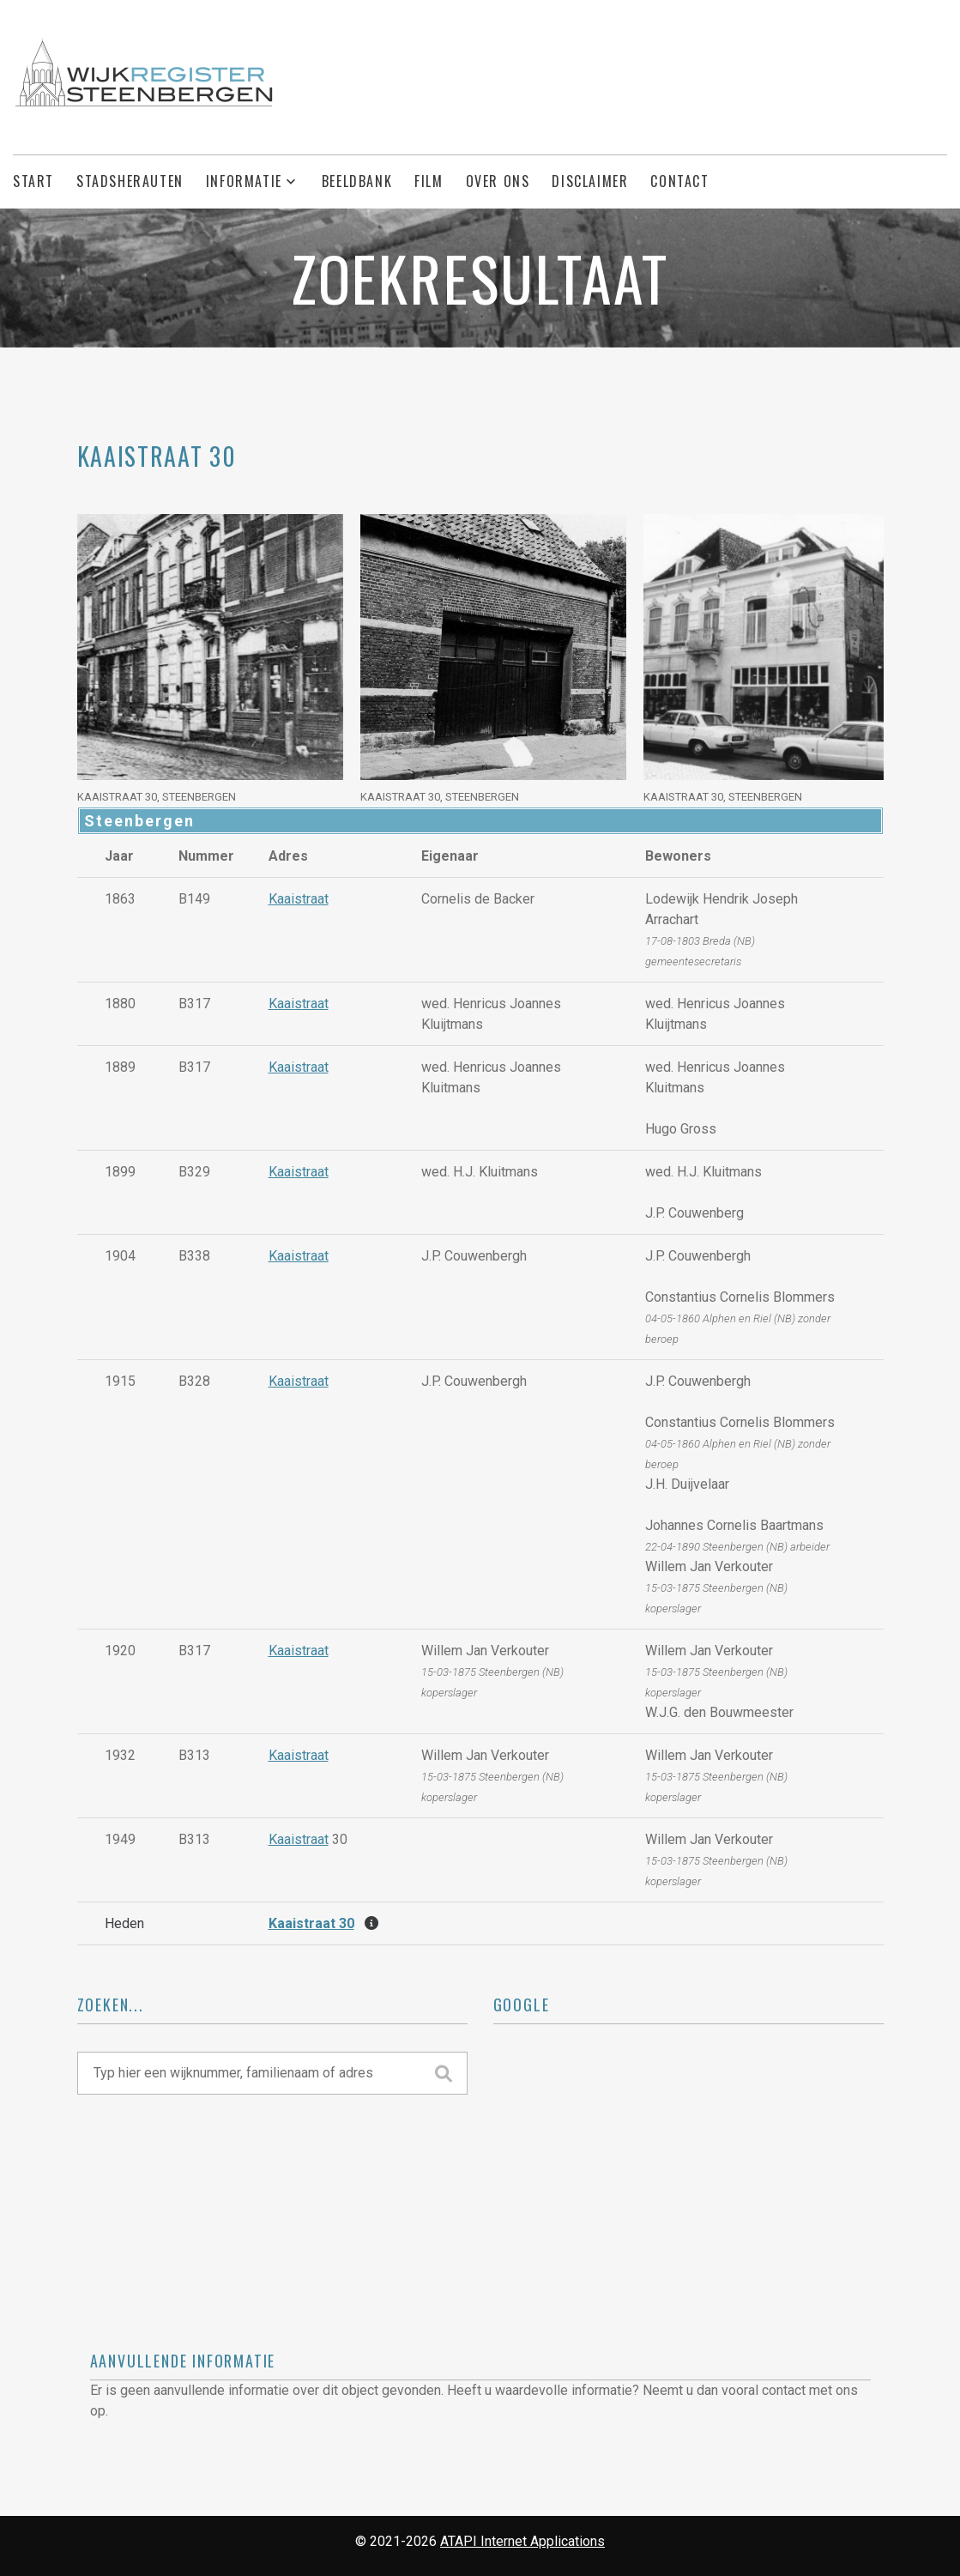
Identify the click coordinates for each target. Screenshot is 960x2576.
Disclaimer (590, 181)
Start (33, 181)
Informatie (244, 181)
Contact (679, 181)
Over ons (498, 181)
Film (428, 181)
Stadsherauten (130, 181)
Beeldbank (357, 181)
